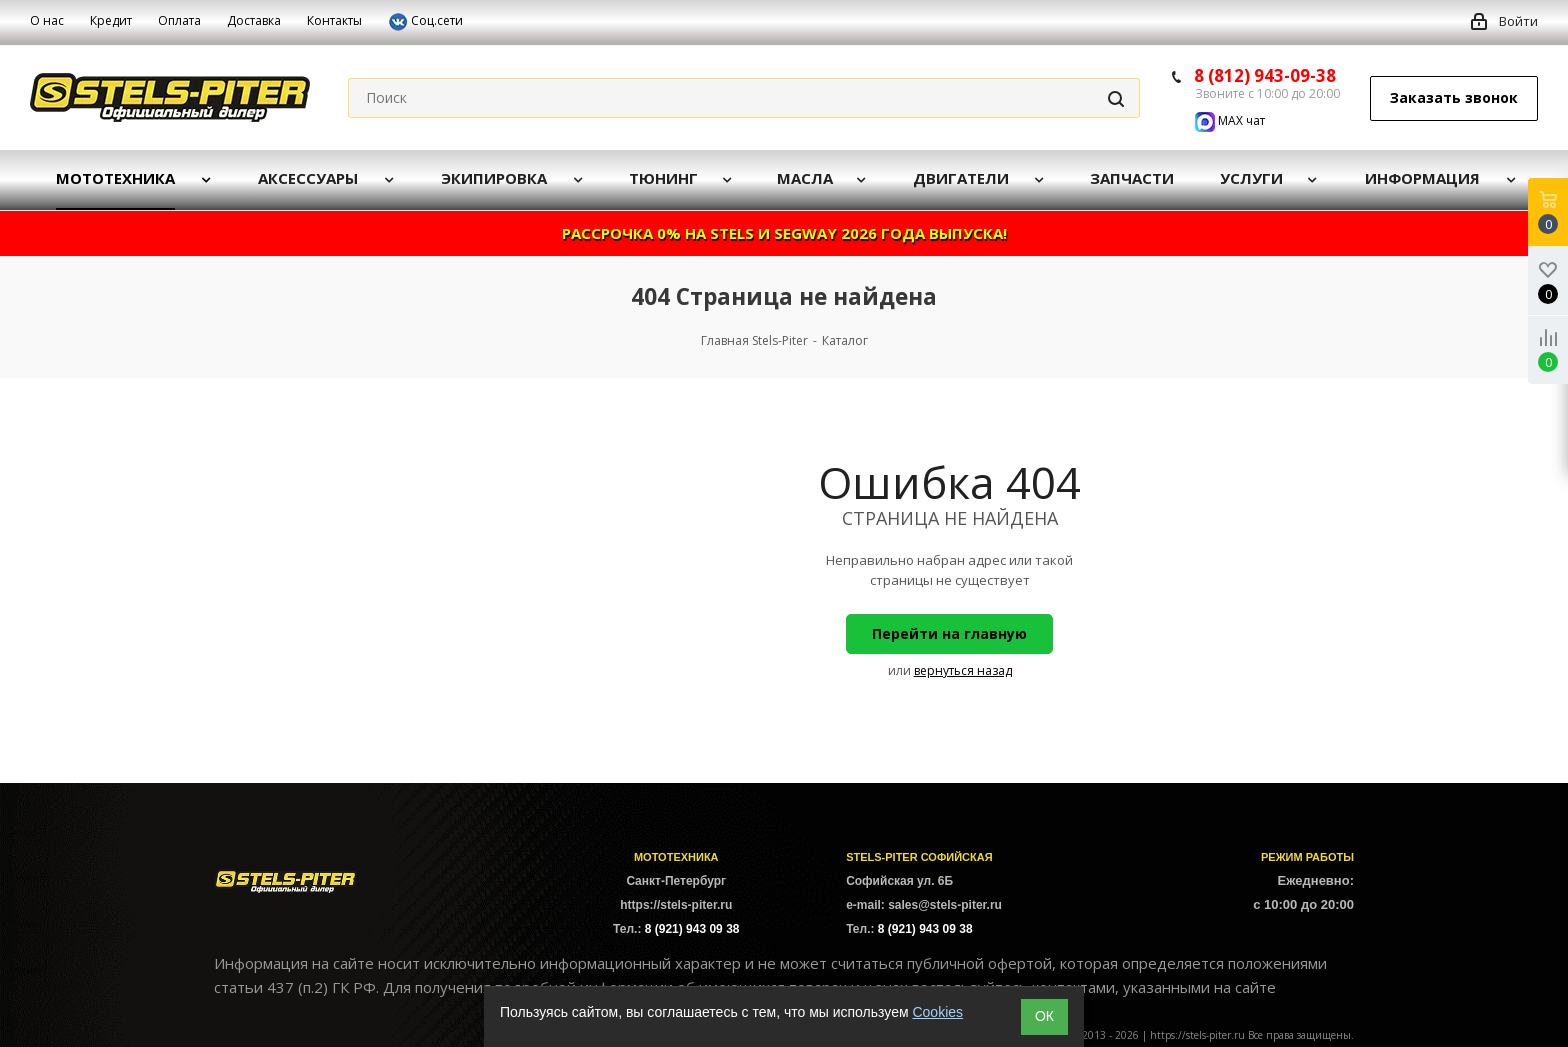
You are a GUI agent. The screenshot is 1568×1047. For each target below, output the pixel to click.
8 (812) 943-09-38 (1265, 75)
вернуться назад (963, 670)
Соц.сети (425, 22)
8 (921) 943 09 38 (692, 929)
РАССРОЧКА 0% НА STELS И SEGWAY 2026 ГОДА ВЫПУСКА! (784, 233)
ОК (1044, 1016)
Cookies (937, 1012)
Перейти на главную (949, 633)
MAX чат (1230, 120)
